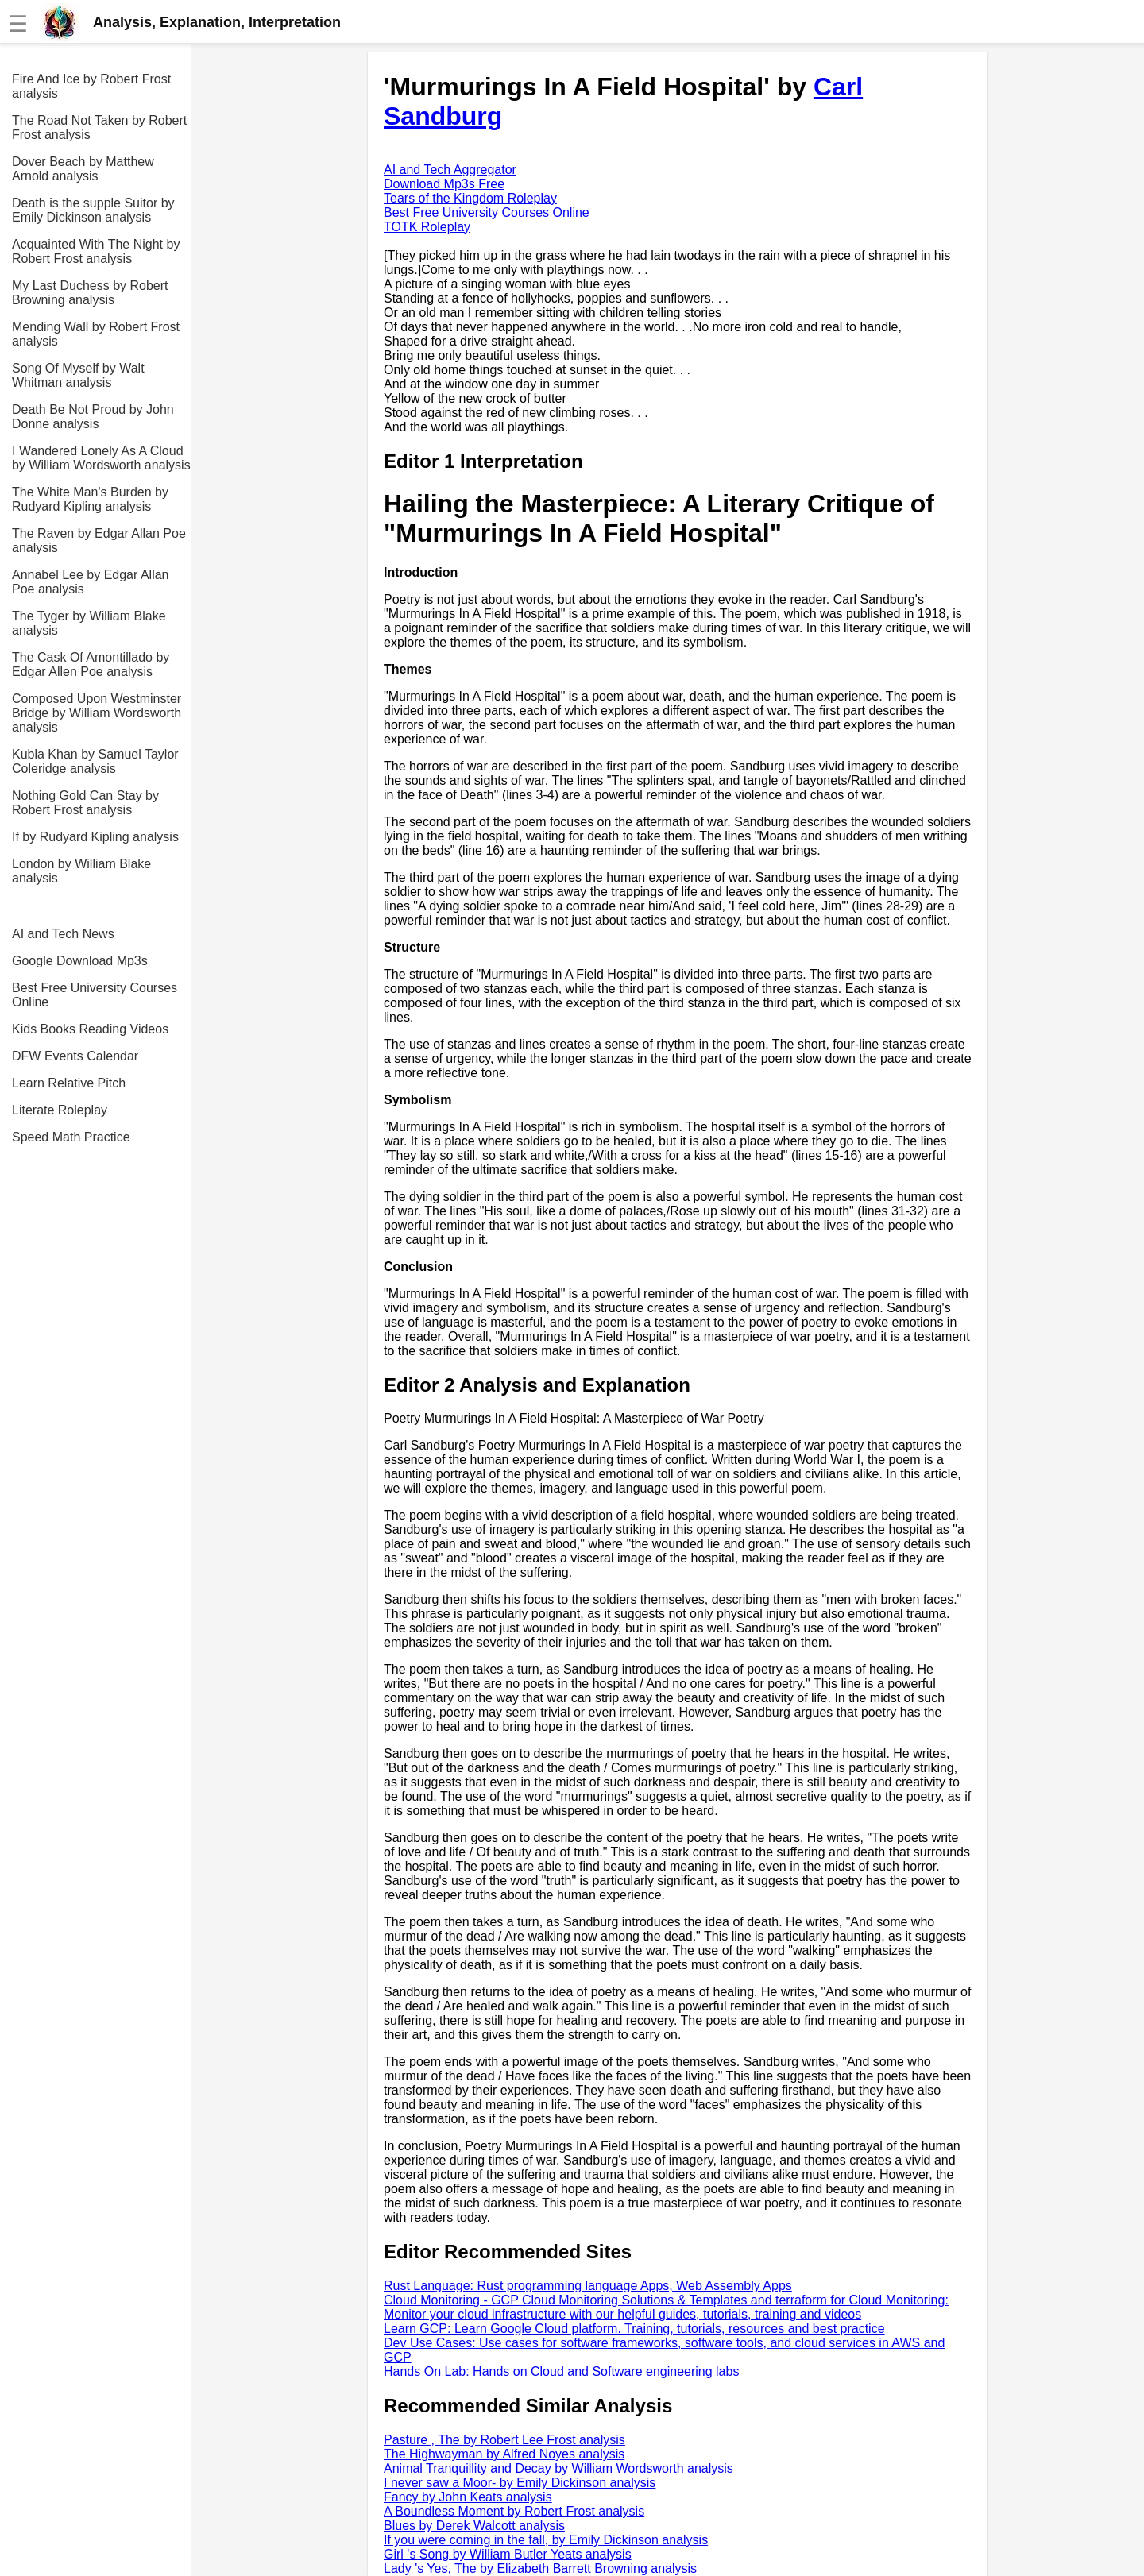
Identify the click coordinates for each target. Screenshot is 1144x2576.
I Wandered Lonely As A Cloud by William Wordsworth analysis (101, 458)
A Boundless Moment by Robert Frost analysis (514, 2511)
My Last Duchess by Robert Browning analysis (90, 293)
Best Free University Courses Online (94, 995)
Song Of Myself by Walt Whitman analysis (78, 375)
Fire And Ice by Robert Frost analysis (91, 86)
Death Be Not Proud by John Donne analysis (93, 417)
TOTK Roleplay (427, 227)
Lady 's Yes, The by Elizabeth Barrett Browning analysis (540, 2568)
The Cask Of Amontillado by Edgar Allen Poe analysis (90, 664)
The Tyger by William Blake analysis (89, 623)
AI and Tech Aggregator (450, 169)
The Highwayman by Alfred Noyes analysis (504, 2454)
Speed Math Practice (71, 1137)
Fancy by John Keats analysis (468, 2497)
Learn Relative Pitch (69, 1083)
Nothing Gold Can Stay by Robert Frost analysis (85, 803)
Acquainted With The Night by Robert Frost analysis (96, 251)
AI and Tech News (63, 933)
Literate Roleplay (59, 1110)
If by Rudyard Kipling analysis (95, 837)
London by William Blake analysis (81, 871)
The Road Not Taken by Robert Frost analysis (99, 127)
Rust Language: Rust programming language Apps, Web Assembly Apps (588, 2285)
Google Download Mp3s (80, 960)
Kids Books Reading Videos (90, 1029)
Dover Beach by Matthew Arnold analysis (83, 169)
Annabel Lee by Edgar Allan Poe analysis (90, 582)
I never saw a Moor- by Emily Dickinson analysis (519, 2482)
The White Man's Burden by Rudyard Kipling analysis (90, 499)
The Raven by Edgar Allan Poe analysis (99, 540)
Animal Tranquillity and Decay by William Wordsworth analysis (558, 2468)
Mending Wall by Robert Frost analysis (96, 334)
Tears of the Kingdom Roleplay (470, 198)
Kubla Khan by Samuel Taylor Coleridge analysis (95, 761)
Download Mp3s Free (444, 184)
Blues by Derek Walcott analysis (474, 2525)
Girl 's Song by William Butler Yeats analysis (508, 2554)
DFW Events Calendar (75, 1056)
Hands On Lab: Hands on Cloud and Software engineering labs (561, 2371)
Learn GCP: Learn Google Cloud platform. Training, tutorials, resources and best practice (634, 2328)
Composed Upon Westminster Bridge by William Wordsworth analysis (96, 713)
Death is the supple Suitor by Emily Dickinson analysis (93, 210)
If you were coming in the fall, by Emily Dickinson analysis (546, 2540)
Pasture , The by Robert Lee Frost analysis (504, 2440)
